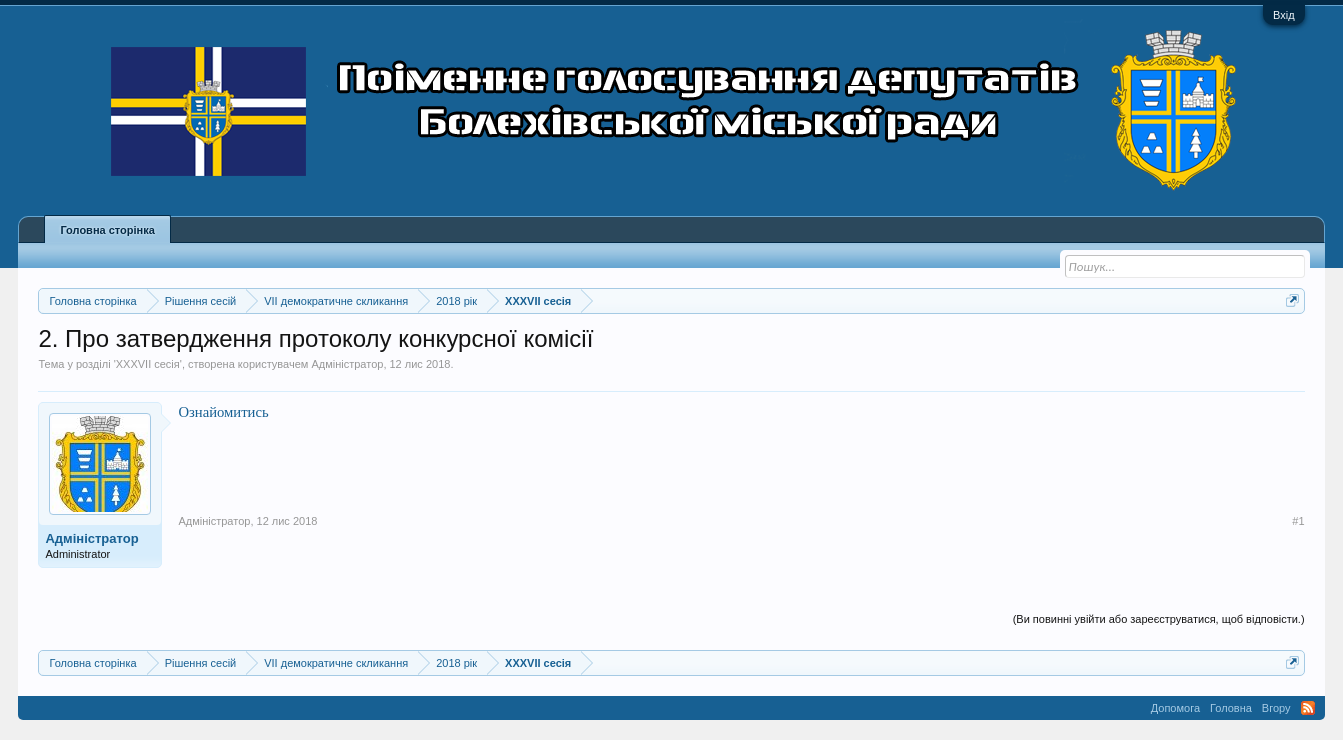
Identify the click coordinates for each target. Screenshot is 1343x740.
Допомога (1175, 708)
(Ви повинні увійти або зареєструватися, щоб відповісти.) (1159, 619)
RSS (1308, 708)
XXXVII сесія (148, 364)
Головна (1231, 708)
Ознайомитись (223, 412)
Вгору (1276, 708)
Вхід (1284, 15)
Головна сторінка (107, 230)
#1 (1298, 521)
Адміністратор (347, 364)
